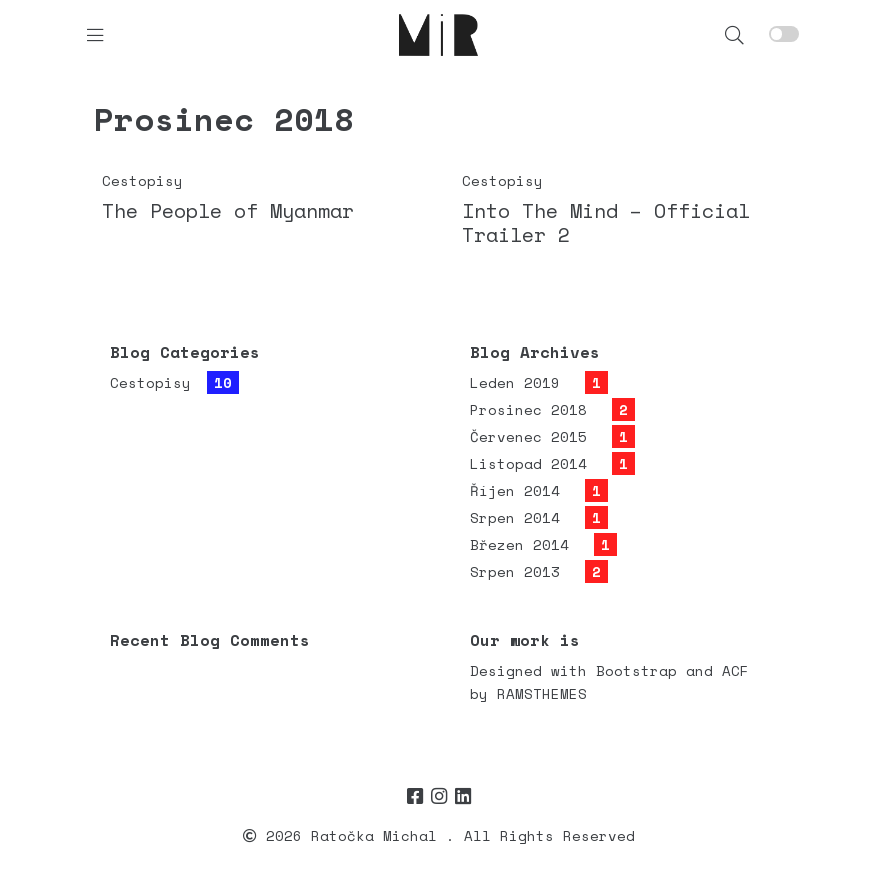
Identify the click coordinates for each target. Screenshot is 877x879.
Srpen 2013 (515, 571)
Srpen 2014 (515, 517)
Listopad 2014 (528, 463)
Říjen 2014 (515, 490)
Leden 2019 (515, 382)
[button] (734, 34)
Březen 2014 (519, 544)
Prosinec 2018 (528, 409)
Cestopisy (142, 180)
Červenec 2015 (528, 436)
